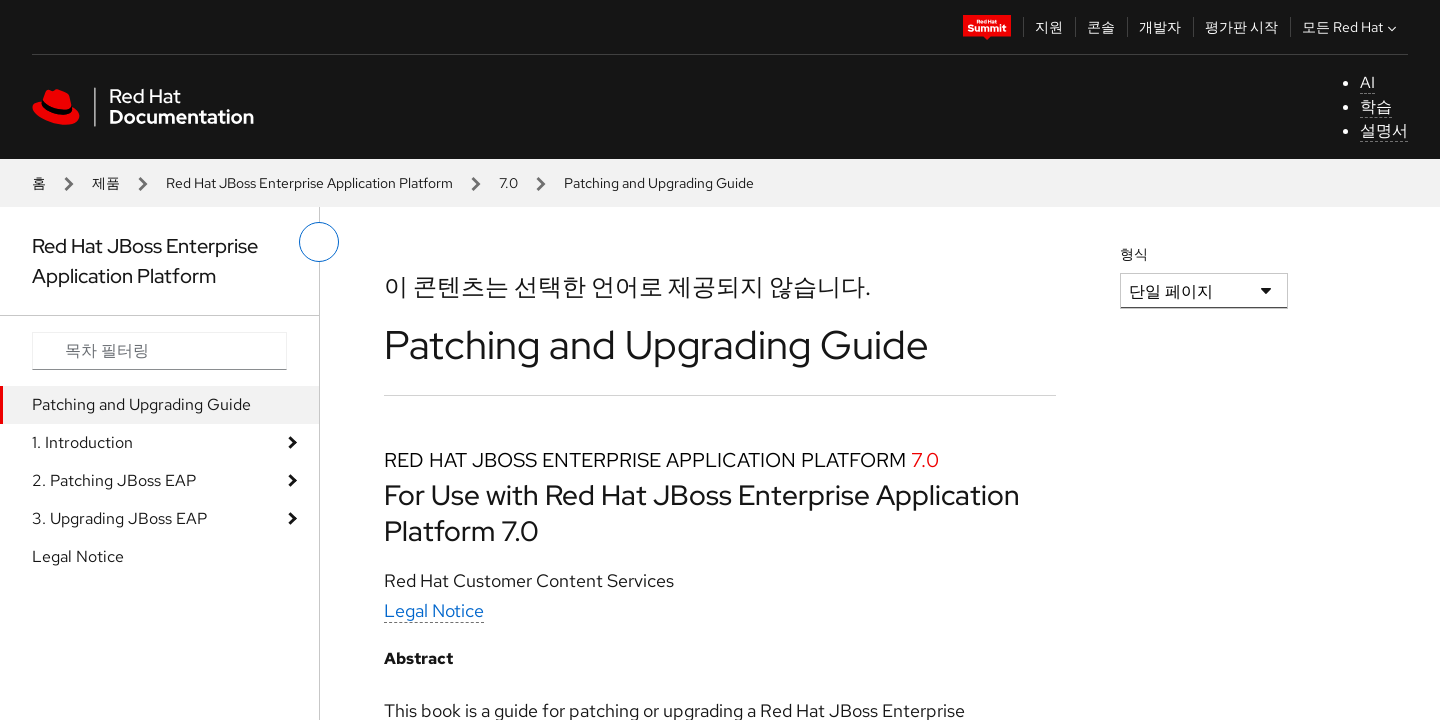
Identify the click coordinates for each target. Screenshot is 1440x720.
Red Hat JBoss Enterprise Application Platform (309, 183)
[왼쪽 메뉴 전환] (319, 242)
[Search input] (159, 351)
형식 (1134, 254)
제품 (106, 183)
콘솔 (1101, 27)
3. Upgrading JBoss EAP (119, 518)
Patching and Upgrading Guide (141, 404)
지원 (1049, 27)
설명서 (1384, 130)
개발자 (1160, 27)
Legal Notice (78, 556)
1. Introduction (82, 442)
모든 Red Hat (1351, 27)
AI (1367, 82)
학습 (1376, 106)
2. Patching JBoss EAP (114, 480)
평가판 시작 (1241, 27)
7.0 (508, 183)
